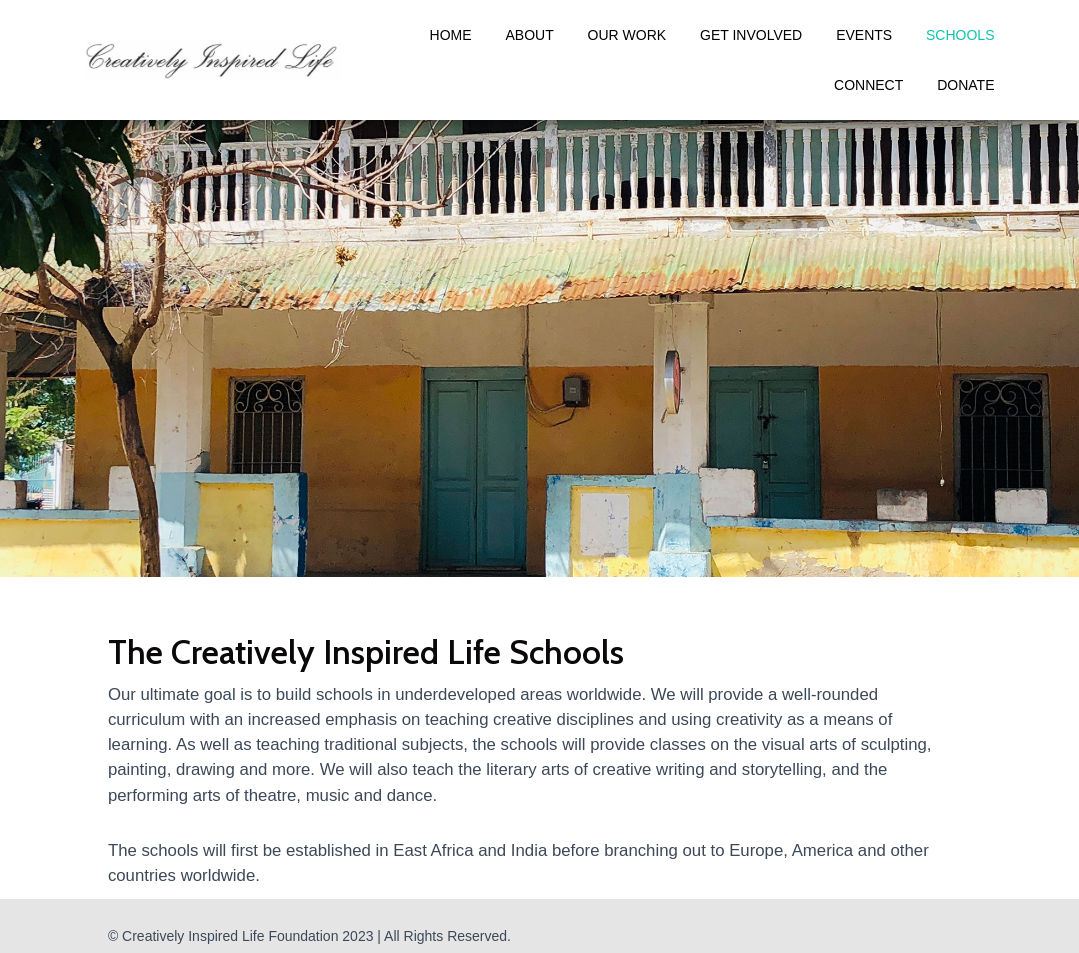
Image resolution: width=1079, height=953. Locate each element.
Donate (965, 85)
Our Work (627, 35)
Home (451, 35)
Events (864, 35)
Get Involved (751, 35)
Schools (960, 35)
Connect (868, 85)
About (529, 35)
